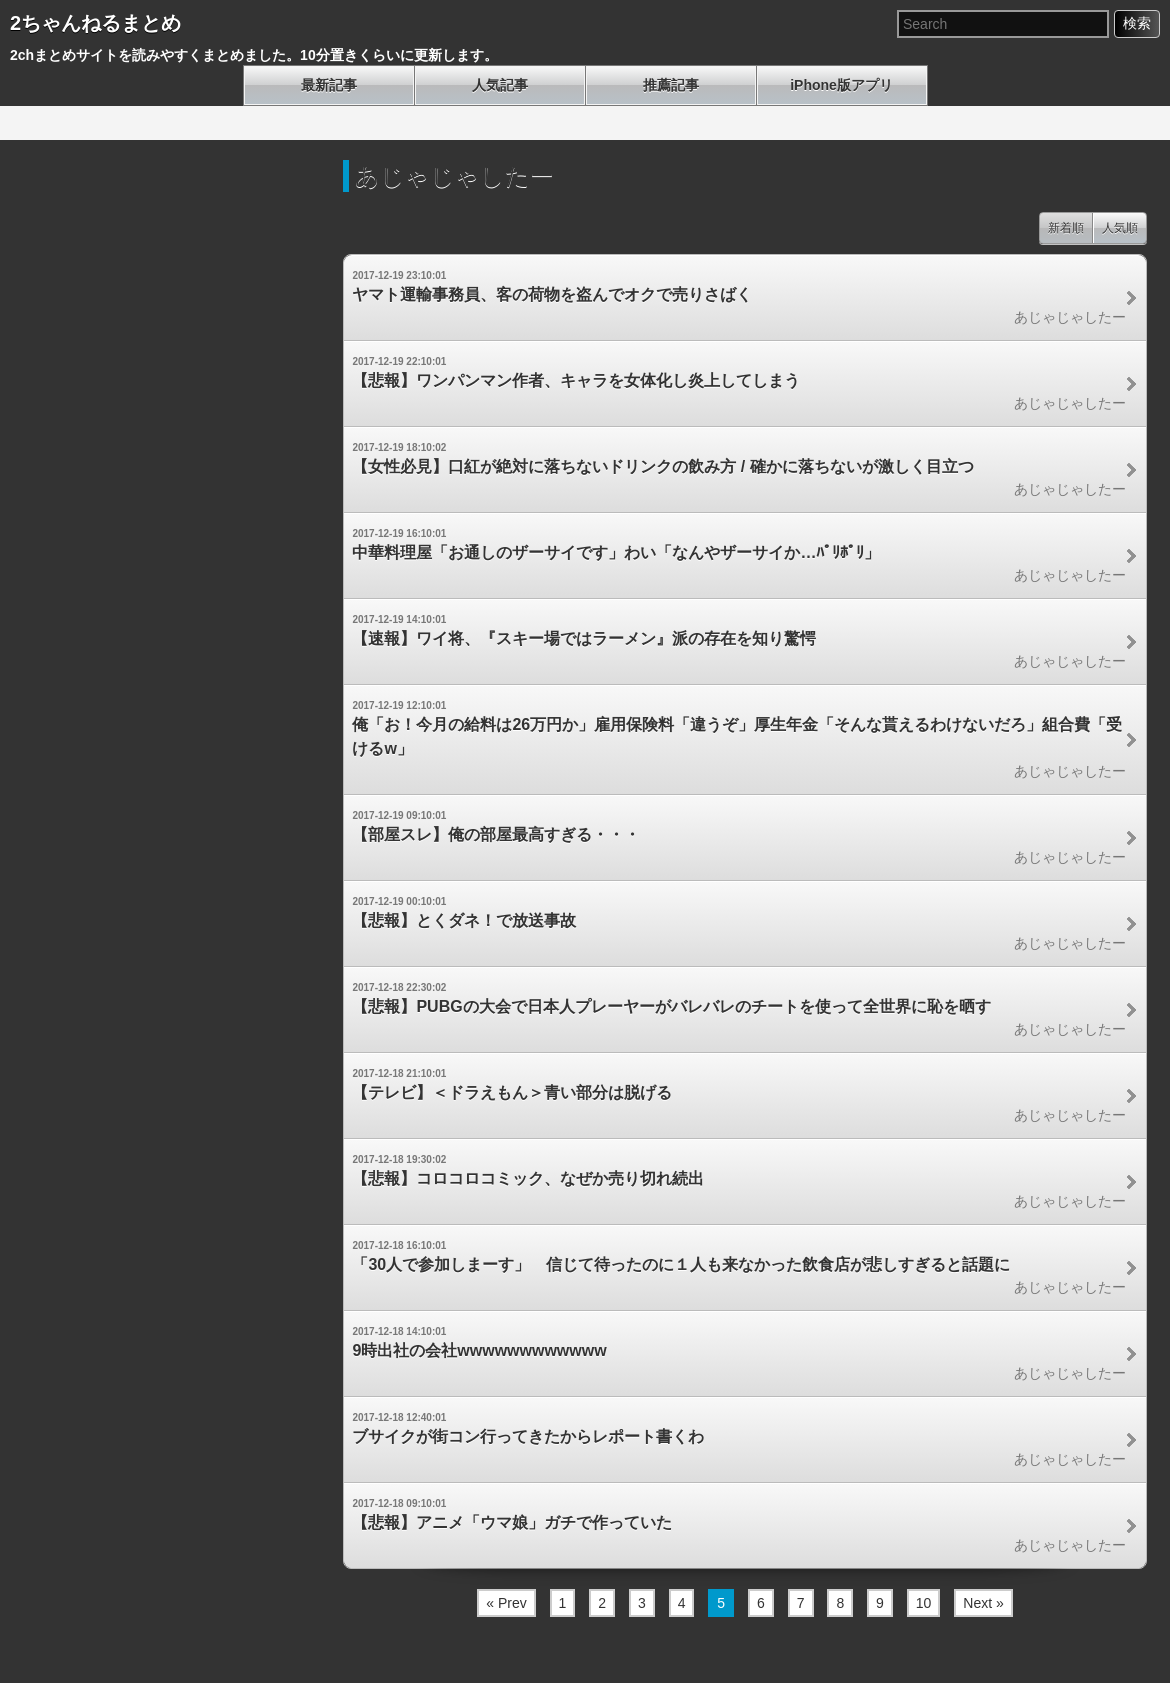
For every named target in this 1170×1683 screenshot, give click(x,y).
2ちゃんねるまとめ (95, 23)
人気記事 (500, 85)
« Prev (506, 1603)
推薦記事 (671, 85)
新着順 (1066, 228)
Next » (983, 1603)
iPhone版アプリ (841, 85)
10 (924, 1603)
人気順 (1120, 228)
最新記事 (329, 85)
